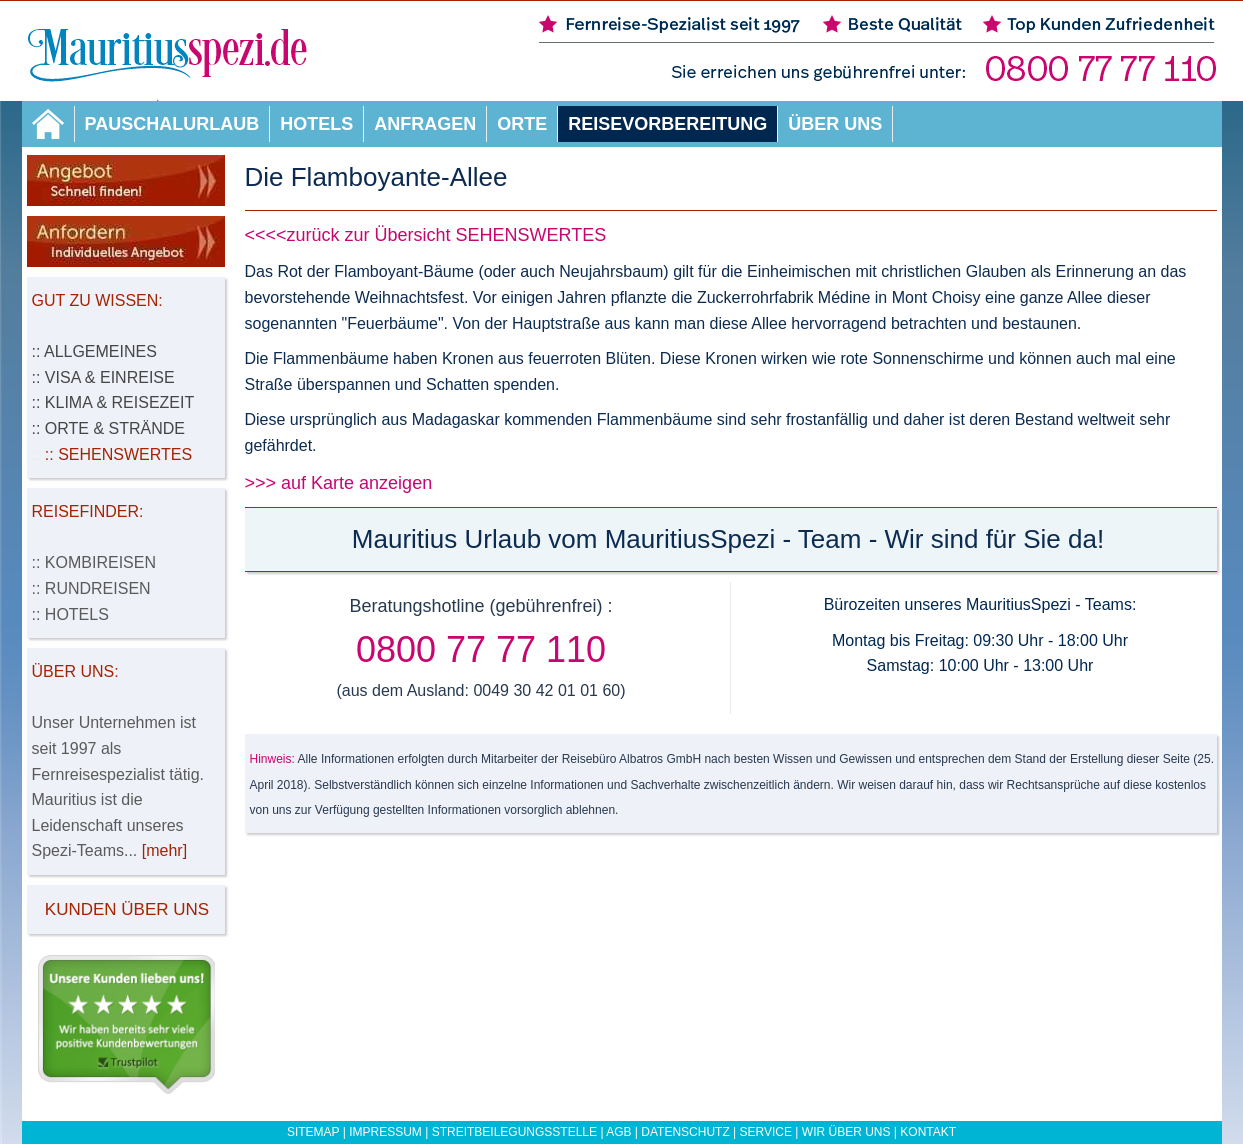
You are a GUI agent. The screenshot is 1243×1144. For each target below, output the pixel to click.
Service (766, 1132)
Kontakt (928, 1132)
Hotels (316, 124)
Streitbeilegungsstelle (514, 1132)
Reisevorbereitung (667, 124)
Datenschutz (685, 1132)
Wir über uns (846, 1132)
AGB (618, 1132)
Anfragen (425, 124)
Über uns (835, 124)
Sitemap (313, 1132)
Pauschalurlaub (172, 124)
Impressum (385, 1132)
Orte (522, 124)
